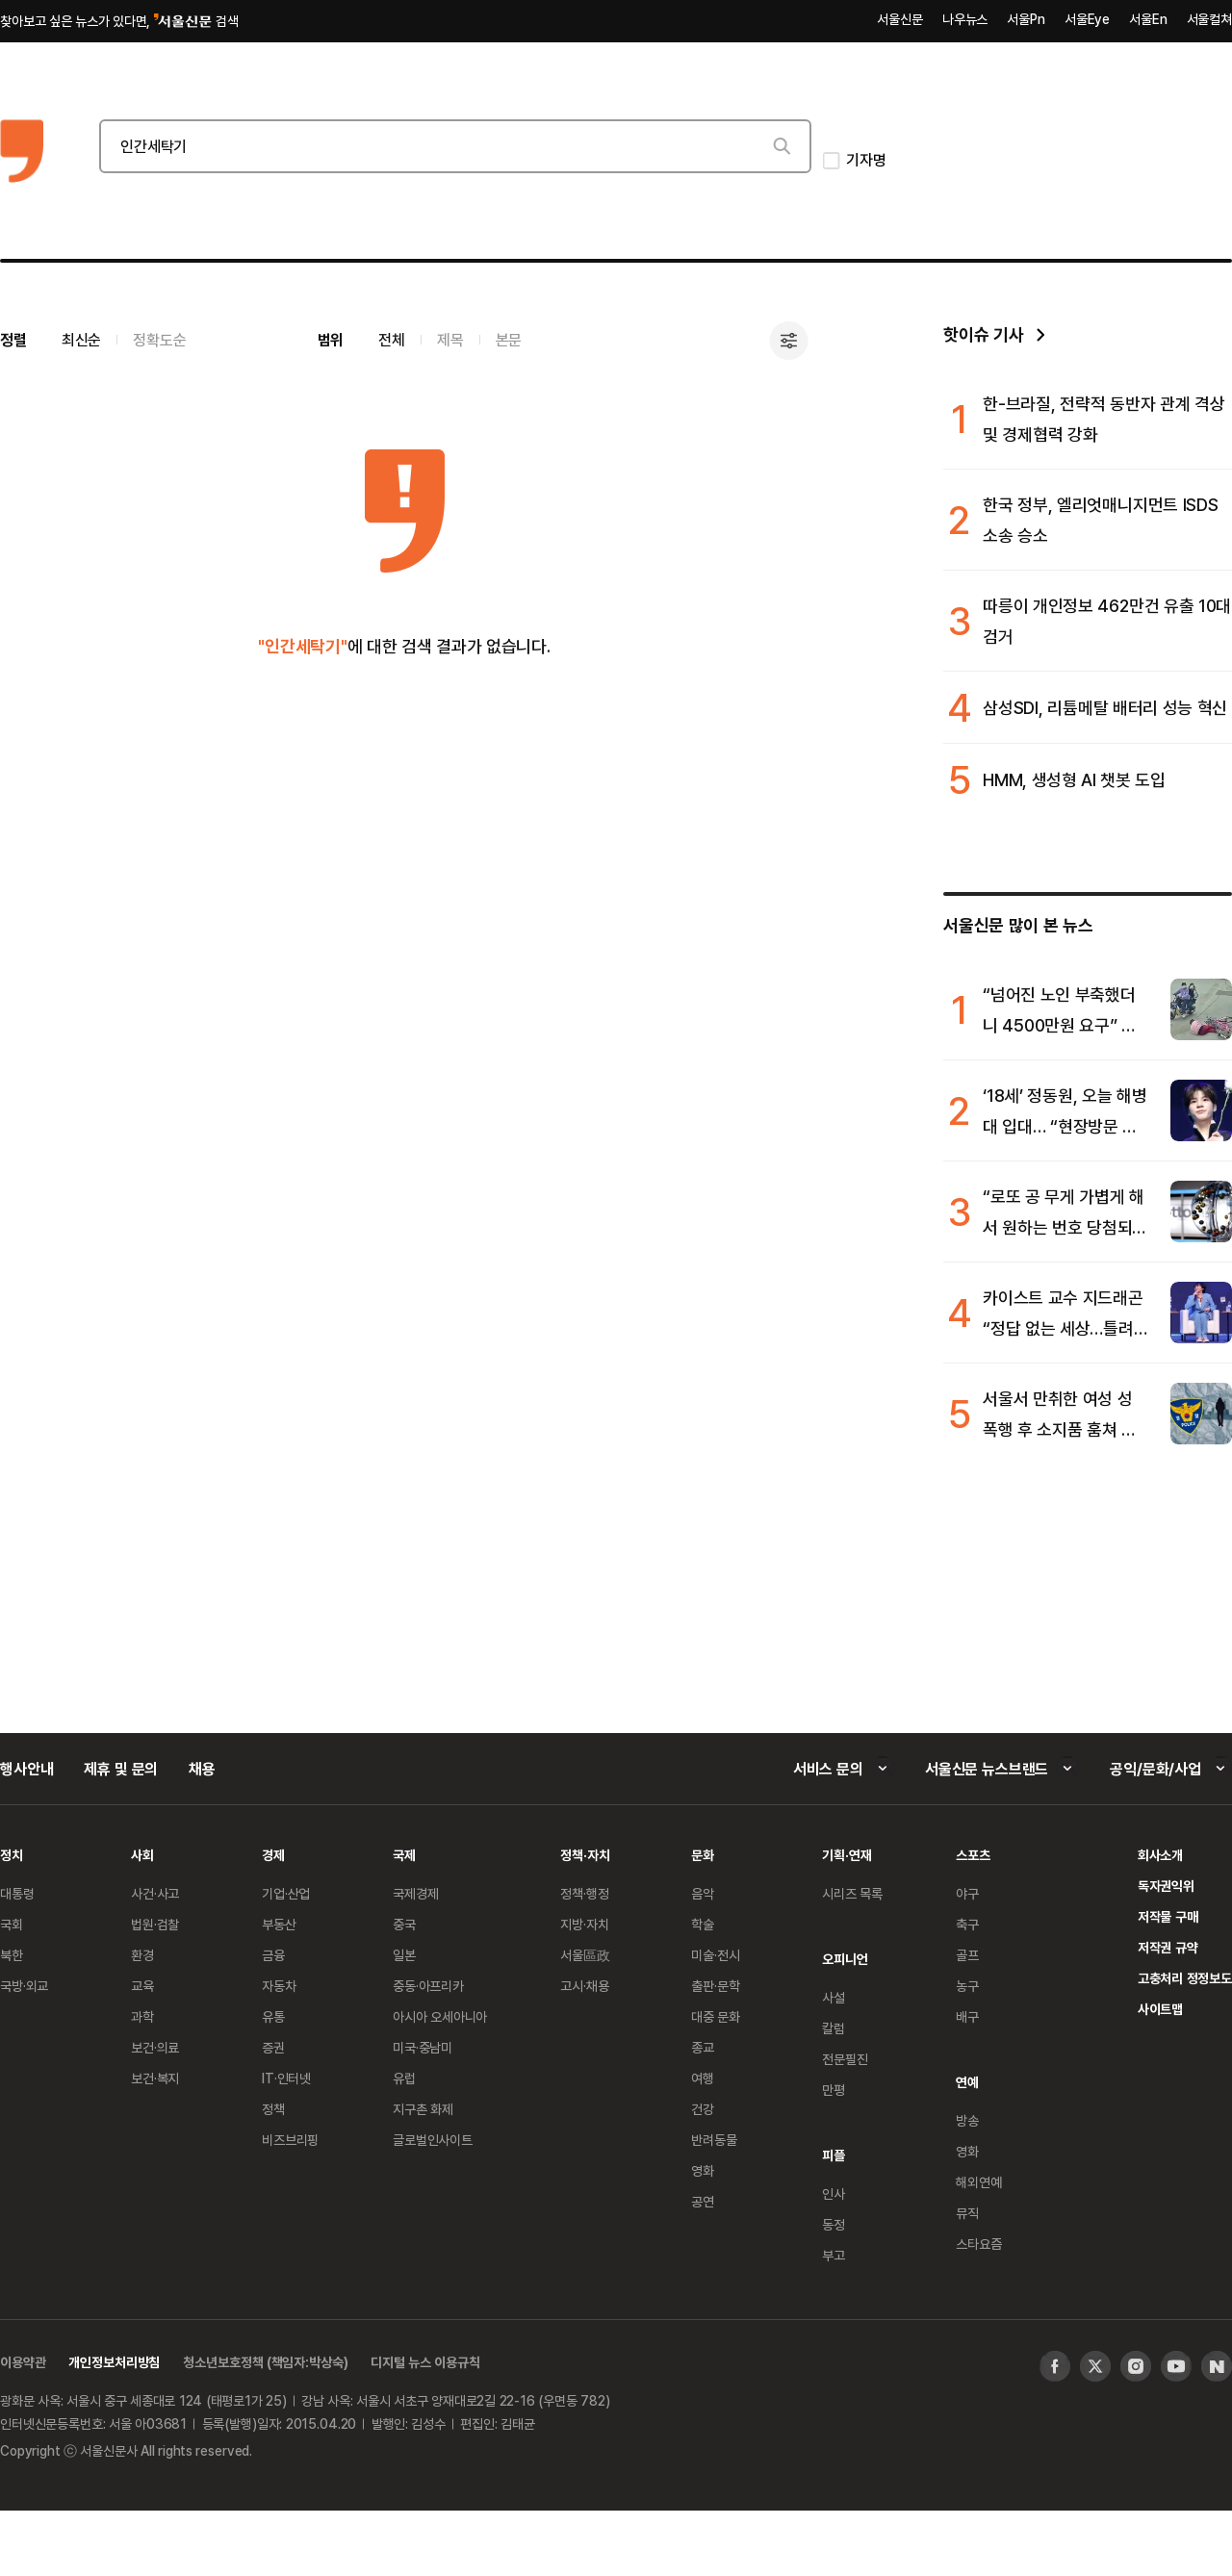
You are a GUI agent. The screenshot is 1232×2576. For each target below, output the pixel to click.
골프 (967, 1955)
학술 (702, 1924)
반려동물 (713, 2139)
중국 (404, 1924)
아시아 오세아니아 (440, 2016)
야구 (967, 1893)
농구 (967, 1986)
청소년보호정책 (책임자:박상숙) (265, 2362)
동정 (833, 2224)
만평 (833, 2089)
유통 (273, 2016)
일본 (404, 1955)
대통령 (17, 1893)
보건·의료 (155, 2047)
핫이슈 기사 (983, 334)
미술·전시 (715, 1955)
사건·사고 (155, 1893)
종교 (702, 2047)
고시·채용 (584, 1986)
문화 (702, 1855)
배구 (967, 2016)
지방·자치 (584, 1924)
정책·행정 (584, 1893)
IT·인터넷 (286, 2078)
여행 (702, 2078)
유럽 (404, 2078)
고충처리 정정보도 (1185, 1978)
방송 (967, 2120)
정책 (273, 2109)
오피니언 (844, 1959)
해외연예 (978, 2182)
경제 (273, 1855)
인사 (833, 2193)
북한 (11, 1955)
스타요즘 (978, 2243)
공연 (702, 2201)
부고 (833, 2255)
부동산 (279, 1924)
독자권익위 (1166, 1885)
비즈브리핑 (290, 2139)
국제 (404, 1855)
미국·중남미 (422, 2047)
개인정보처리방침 (114, 2362)
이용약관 (22, 2362)
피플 (833, 2155)
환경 (142, 1955)
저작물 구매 (1168, 1916)
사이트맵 (1160, 2009)
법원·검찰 (155, 1924)
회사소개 (1160, 1855)
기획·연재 (846, 1855)
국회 (11, 1924)
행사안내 (26, 1768)
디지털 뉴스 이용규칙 (425, 2362)
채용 (202, 1768)
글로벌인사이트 (433, 2139)
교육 (142, 1986)
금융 (273, 1955)
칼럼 (833, 2028)
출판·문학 (715, 1986)
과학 (142, 2016)
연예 (967, 2082)
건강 (702, 2109)
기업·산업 (286, 1893)
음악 (702, 1893)
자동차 (279, 1986)
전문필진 (844, 2059)
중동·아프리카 (428, 1986)
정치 (11, 1855)
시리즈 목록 (852, 1893)
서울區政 (584, 1955)
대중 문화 (715, 2016)
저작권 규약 (1168, 1947)
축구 (967, 1924)
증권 (273, 2047)
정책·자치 (584, 1855)
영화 (702, 2170)
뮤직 (967, 2213)
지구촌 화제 (423, 2109)
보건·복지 (155, 2078)
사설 (833, 1997)
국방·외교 (24, 1986)
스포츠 (973, 1855)
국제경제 (415, 1893)
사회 (142, 1855)
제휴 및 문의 (121, 1768)
